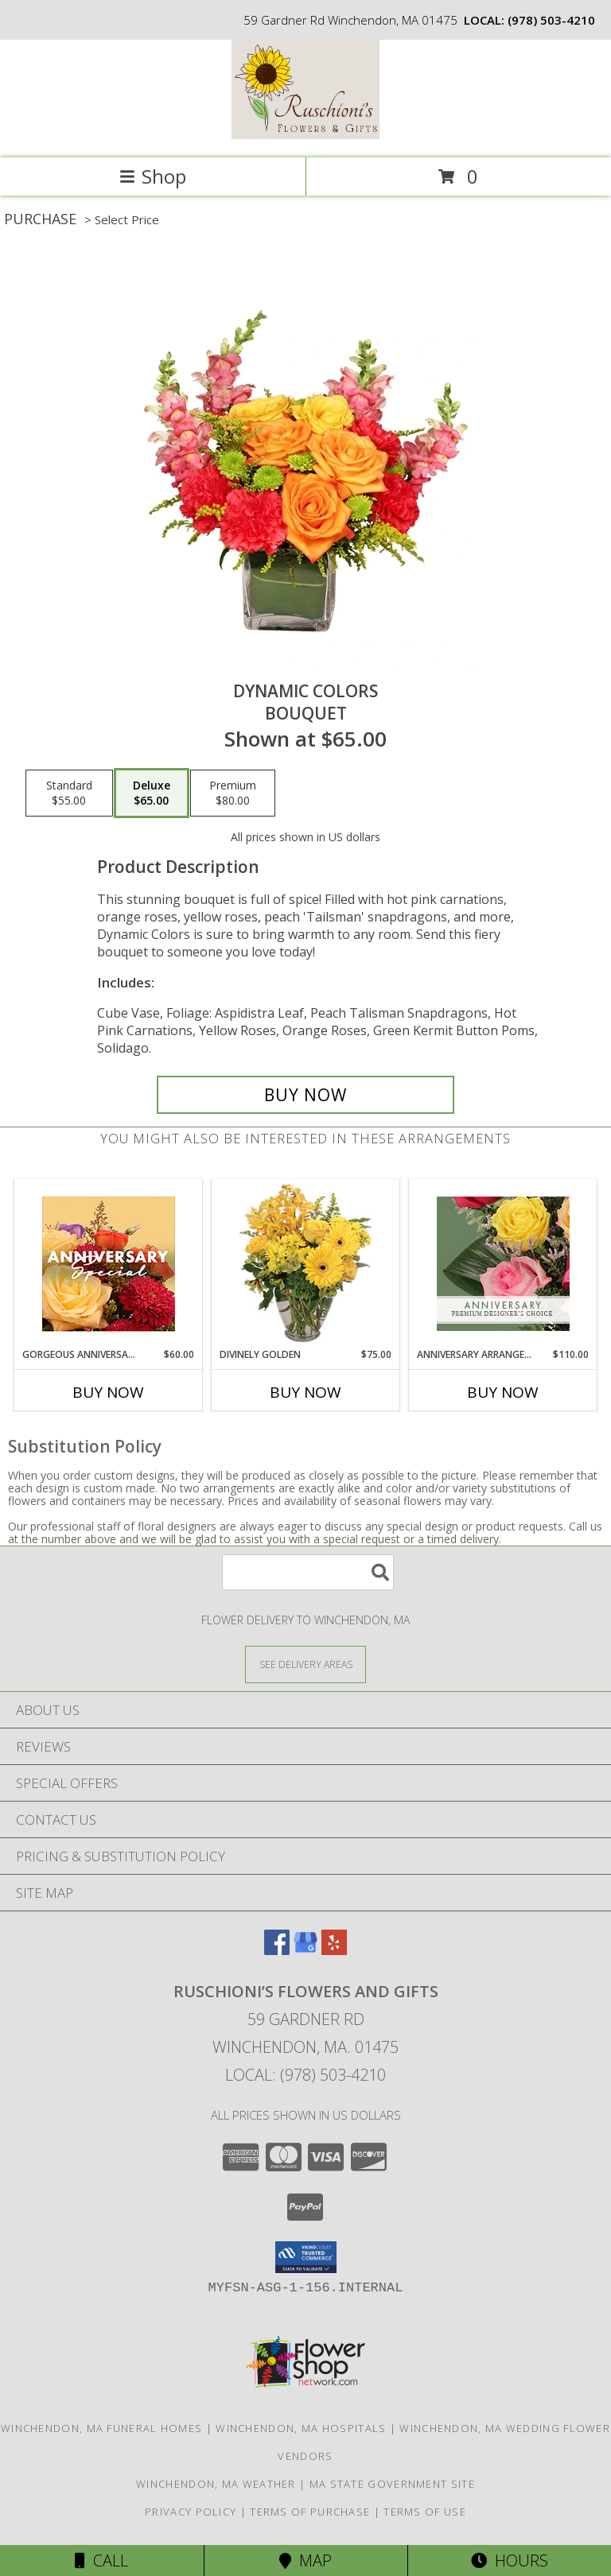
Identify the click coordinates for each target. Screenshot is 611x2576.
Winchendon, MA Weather (216, 2484)
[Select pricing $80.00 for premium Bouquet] (232, 793)
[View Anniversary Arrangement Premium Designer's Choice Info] (503, 1263)
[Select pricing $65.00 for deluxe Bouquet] (151, 793)
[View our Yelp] (334, 1950)
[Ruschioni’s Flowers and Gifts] (306, 134)
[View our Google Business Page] (305, 1950)
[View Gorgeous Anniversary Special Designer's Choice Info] (108, 1263)
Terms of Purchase (310, 2511)
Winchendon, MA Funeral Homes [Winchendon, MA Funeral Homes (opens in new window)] (101, 2428)
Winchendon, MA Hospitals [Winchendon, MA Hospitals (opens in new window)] (301, 2428)
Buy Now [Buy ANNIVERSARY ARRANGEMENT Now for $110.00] (503, 1392)
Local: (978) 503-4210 (305, 2074)
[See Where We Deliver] (305, 1663)
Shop (152, 176)
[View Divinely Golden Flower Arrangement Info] (305, 1263)
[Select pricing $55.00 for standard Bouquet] (69, 793)
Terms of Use (424, 2511)
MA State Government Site (392, 2484)
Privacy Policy (190, 2511)
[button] (306, 2257)
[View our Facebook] (277, 1950)
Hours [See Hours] (509, 2560)
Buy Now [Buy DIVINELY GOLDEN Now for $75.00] (305, 1392)
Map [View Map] (305, 2560)
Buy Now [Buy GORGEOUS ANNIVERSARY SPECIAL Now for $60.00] (108, 1392)
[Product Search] (308, 1572)
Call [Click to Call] (101, 2560)
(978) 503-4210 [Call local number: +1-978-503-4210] (551, 20)
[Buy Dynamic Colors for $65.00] (305, 1095)
